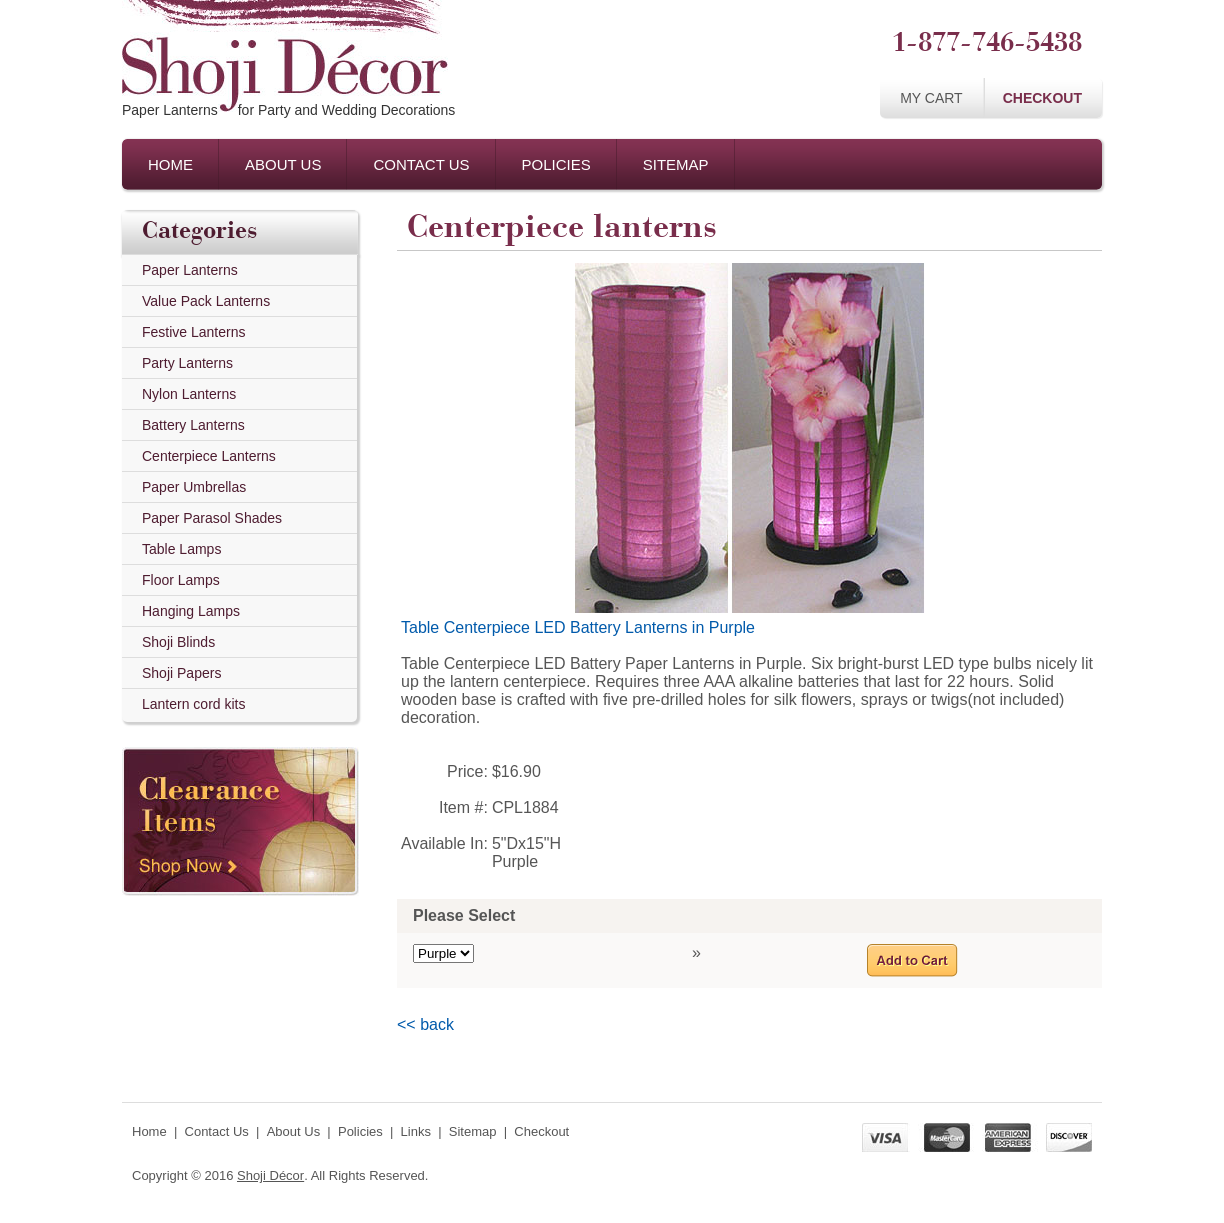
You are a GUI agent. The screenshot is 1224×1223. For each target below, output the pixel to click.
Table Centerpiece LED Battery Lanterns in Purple (578, 627)
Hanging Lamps (191, 611)
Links (416, 1131)
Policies (556, 164)
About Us (283, 164)
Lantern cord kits (194, 704)
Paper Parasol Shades (212, 518)
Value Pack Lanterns (206, 301)
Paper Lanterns (190, 270)
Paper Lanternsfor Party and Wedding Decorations (288, 110)
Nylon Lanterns (189, 394)
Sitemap (676, 164)
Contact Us (421, 164)
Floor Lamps (181, 580)
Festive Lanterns (194, 332)
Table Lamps (181, 549)
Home (170, 164)
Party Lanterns (187, 363)
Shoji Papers (181, 673)
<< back (425, 1024)
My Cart (931, 98)
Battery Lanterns (193, 425)
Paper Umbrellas (194, 487)
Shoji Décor (270, 1175)
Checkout (1042, 98)
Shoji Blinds (178, 642)
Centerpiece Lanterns (209, 456)
